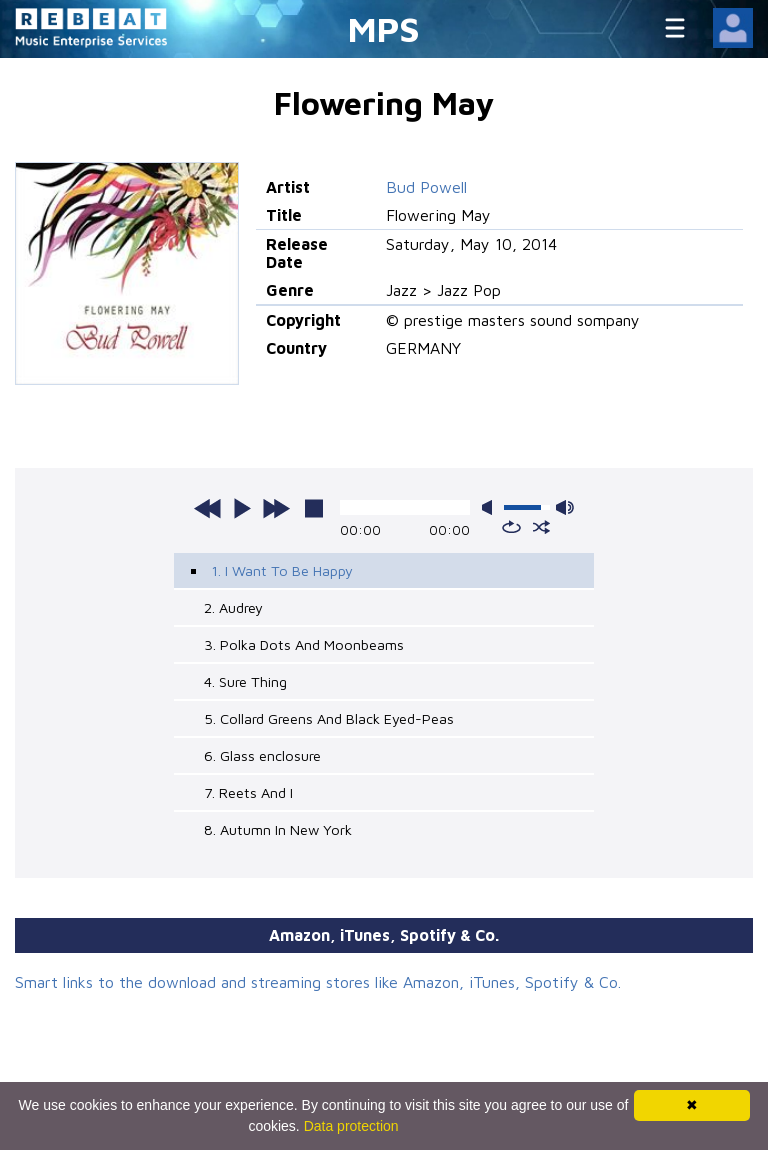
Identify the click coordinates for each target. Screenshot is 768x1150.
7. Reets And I (248, 792)
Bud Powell (426, 187)
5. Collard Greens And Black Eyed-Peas (329, 718)
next (276, 508)
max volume (565, 507)
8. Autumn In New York (278, 829)
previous (208, 508)
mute (491, 507)
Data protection (351, 1126)
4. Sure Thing (245, 681)
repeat (511, 527)
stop (314, 508)
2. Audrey (233, 607)
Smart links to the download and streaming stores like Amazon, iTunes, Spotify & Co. (318, 982)
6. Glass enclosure (262, 755)
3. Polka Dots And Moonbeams (304, 644)
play (242, 508)
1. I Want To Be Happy (282, 570)
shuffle (541, 527)
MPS (384, 28)
